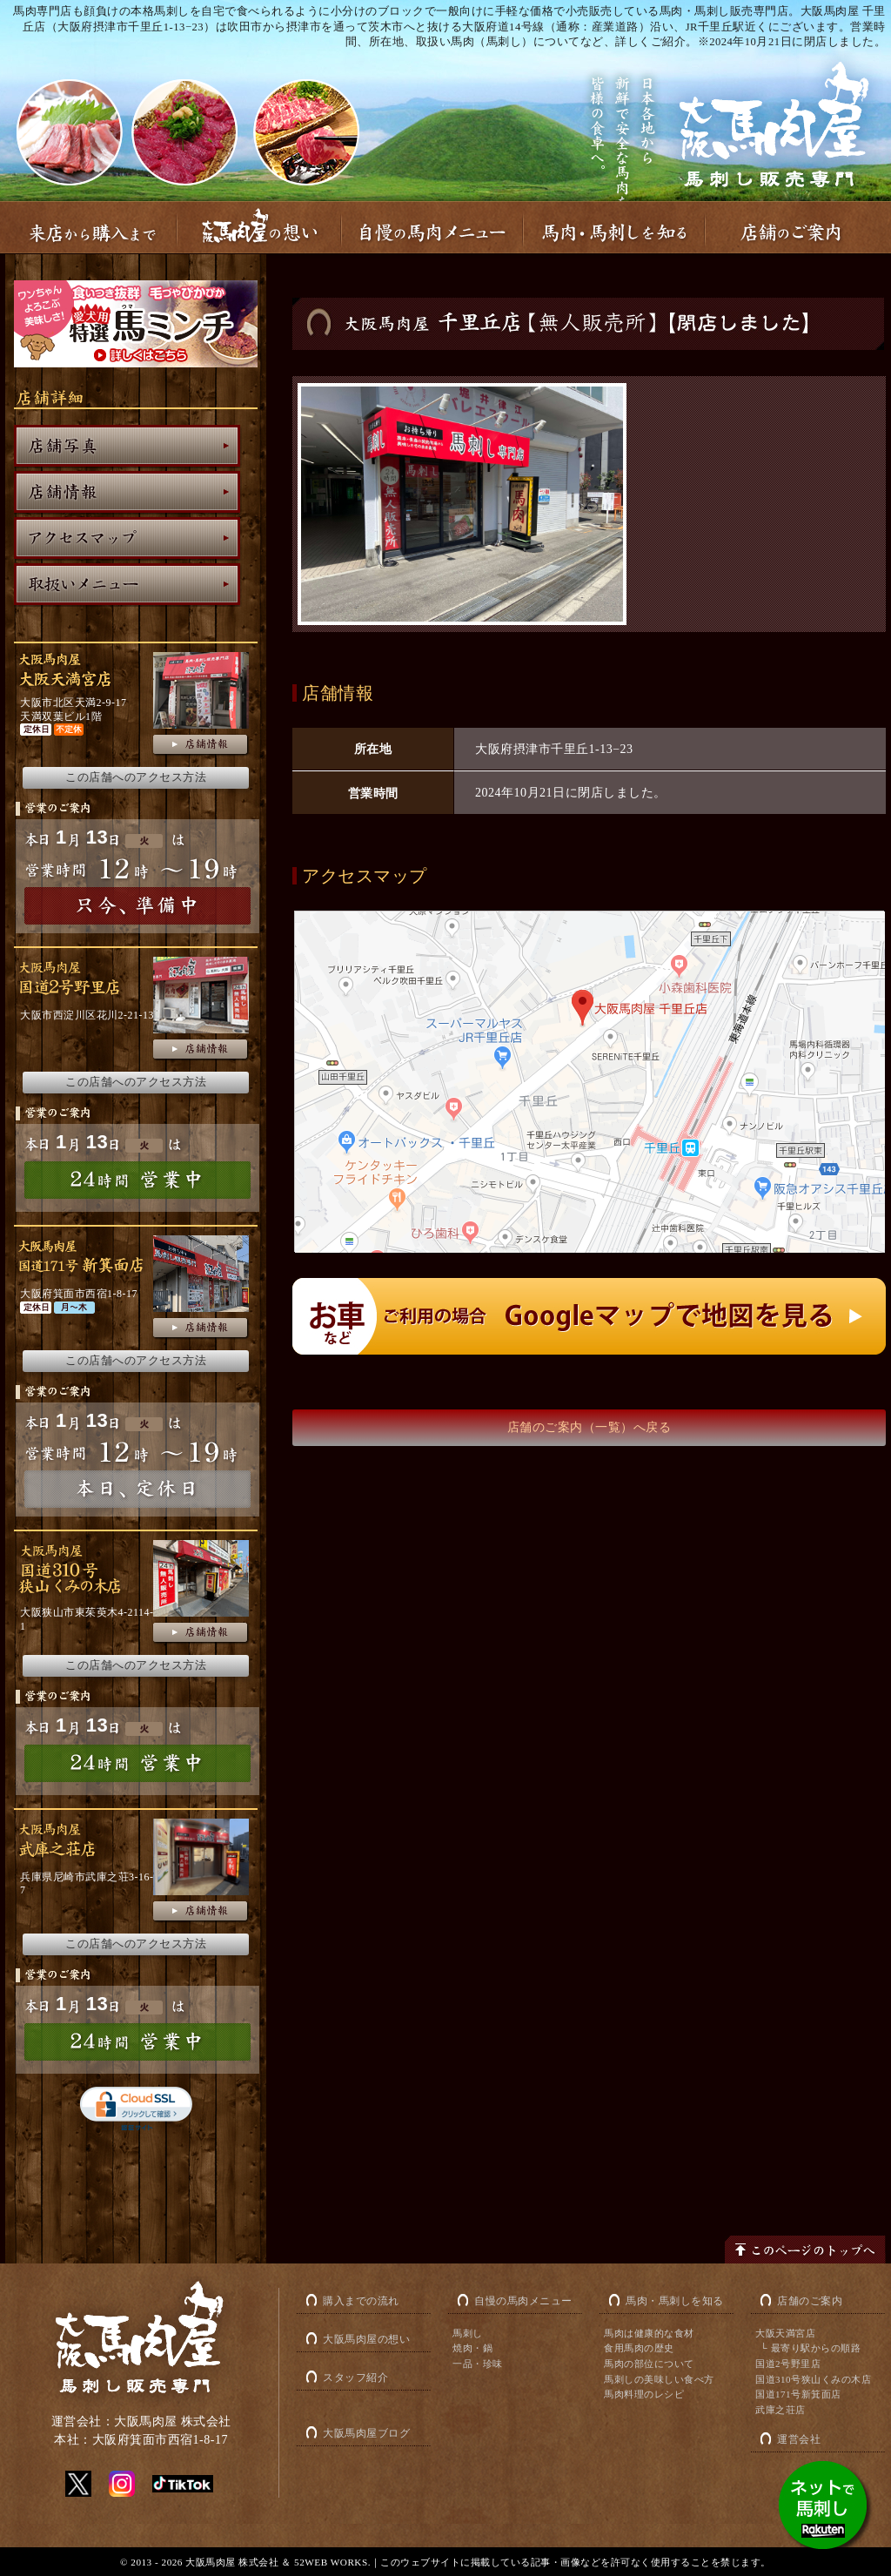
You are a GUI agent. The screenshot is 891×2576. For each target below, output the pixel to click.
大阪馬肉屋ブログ (366, 2433)
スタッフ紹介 (355, 2377)
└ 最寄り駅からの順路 (810, 2348)
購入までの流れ (361, 2301)
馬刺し (467, 2333)
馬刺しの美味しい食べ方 (659, 2379)
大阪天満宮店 (785, 2333)
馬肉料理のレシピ (644, 2394)
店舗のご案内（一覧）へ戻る (589, 1427)
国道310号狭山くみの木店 (813, 2379)
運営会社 (799, 2439)
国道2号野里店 (788, 2363)
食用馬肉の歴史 (639, 2348)
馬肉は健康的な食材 (649, 2333)
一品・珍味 (477, 2363)
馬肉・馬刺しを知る (675, 2301)
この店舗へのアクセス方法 (135, 777)
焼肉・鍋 (472, 2348)
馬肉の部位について (649, 2363)
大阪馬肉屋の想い (366, 2339)
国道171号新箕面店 (798, 2394)
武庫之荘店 (780, 2409)
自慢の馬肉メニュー (523, 2301)
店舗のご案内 (809, 2301)
